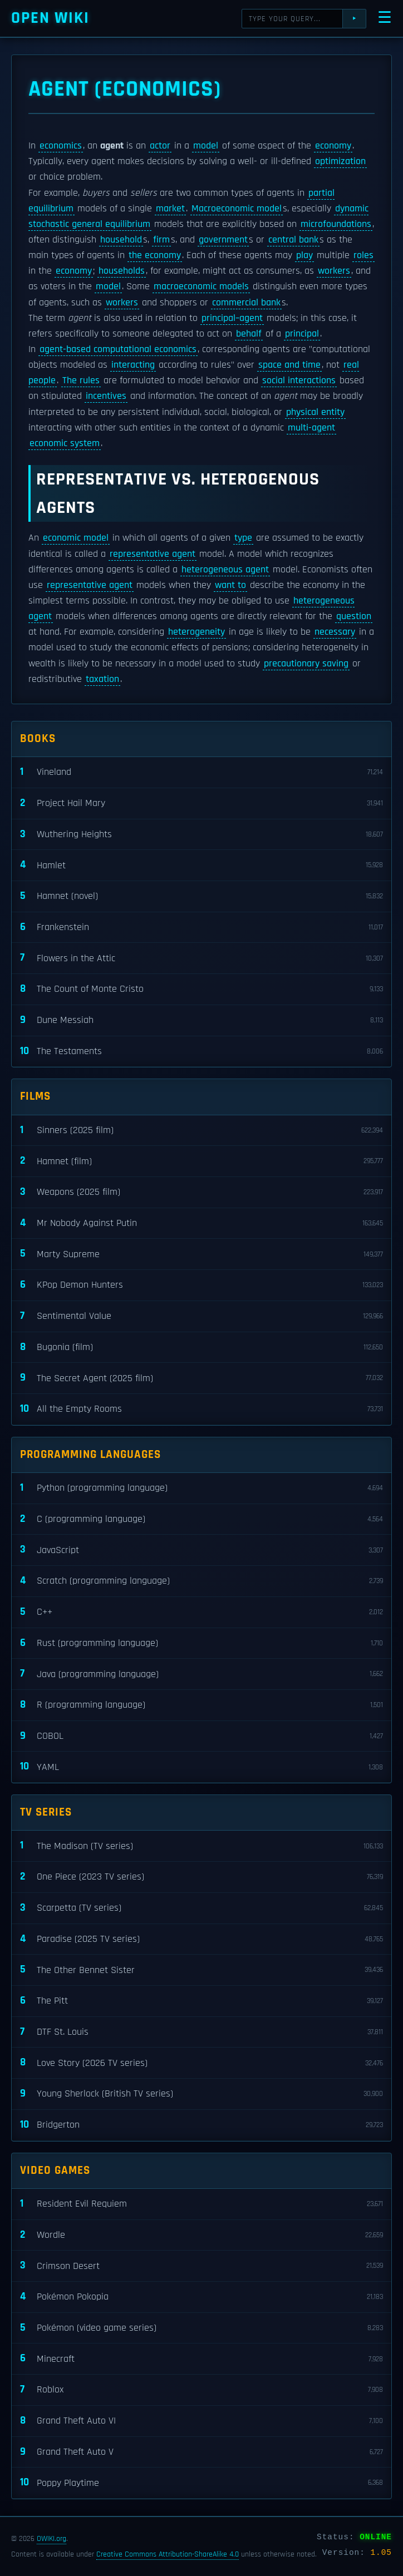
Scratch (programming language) (201, 1581)
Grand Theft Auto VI (201, 2421)
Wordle (201, 2235)
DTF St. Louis (201, 2032)
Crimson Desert (201, 2266)
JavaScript (201, 1550)
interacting (133, 365)
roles (363, 255)
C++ (201, 1612)
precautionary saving (306, 663)
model (205, 146)
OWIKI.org (51, 2539)
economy (333, 146)
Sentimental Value (201, 1316)
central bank (293, 240)
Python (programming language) (201, 1488)
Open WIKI (50, 18)
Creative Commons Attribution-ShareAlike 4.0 (167, 2554)
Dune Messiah (201, 1020)
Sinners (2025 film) (201, 1130)
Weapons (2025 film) (201, 1192)
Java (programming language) (201, 1674)
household (121, 240)
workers (334, 271)
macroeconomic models (201, 286)
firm (161, 240)
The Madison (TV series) (201, 1846)
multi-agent (311, 428)
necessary (334, 632)
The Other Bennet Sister (201, 1970)
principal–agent (232, 318)
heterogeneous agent (225, 569)
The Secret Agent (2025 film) (201, 1378)
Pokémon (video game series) (201, 2328)
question (353, 616)
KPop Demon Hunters (201, 1285)
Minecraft (201, 2358)
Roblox (201, 2390)
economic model (76, 538)
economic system (65, 443)
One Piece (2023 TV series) (201, 1877)
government (223, 240)
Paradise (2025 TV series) (201, 1939)
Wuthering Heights (201, 834)
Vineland (201, 772)
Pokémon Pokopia (201, 2297)
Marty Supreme (201, 1254)
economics (61, 146)
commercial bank (246, 302)
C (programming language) (201, 1519)
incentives (106, 396)
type (243, 538)
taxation (102, 679)
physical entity (315, 412)
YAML (201, 1767)
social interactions (299, 380)
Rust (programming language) (201, 1643)
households (122, 271)
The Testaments (201, 1051)
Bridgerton (201, 2125)
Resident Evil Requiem (201, 2204)
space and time (289, 365)
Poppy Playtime (201, 2482)
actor (160, 146)
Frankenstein (201, 927)
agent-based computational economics (118, 349)
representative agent (152, 554)
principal (302, 334)
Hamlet (201, 865)
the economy (155, 255)
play (304, 255)
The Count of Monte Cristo (201, 989)
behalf (249, 334)
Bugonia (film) (201, 1347)
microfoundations (336, 224)
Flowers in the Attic (201, 958)
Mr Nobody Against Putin (201, 1223)
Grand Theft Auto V (201, 2452)
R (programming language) (201, 1705)
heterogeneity (196, 632)
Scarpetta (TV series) (201, 1908)
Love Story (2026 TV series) (201, 2062)
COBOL (201, 1736)
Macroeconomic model (236, 208)
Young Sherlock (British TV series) (201, 2094)
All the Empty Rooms (201, 1409)
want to (230, 585)
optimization (340, 161)
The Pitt (201, 2001)
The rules (81, 380)
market (170, 208)
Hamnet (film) (201, 1161)
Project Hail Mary (201, 803)
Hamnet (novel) (201, 896)
